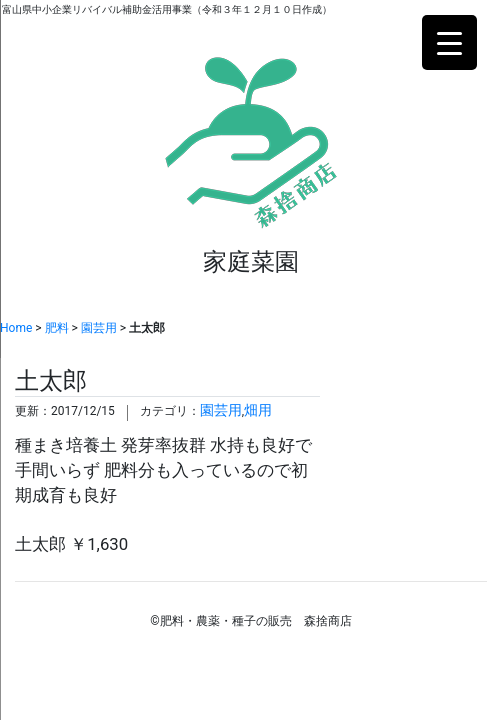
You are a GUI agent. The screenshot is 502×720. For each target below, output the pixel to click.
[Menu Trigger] (449, 42)
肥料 (57, 328)
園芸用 (99, 328)
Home (16, 328)
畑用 (258, 410)
